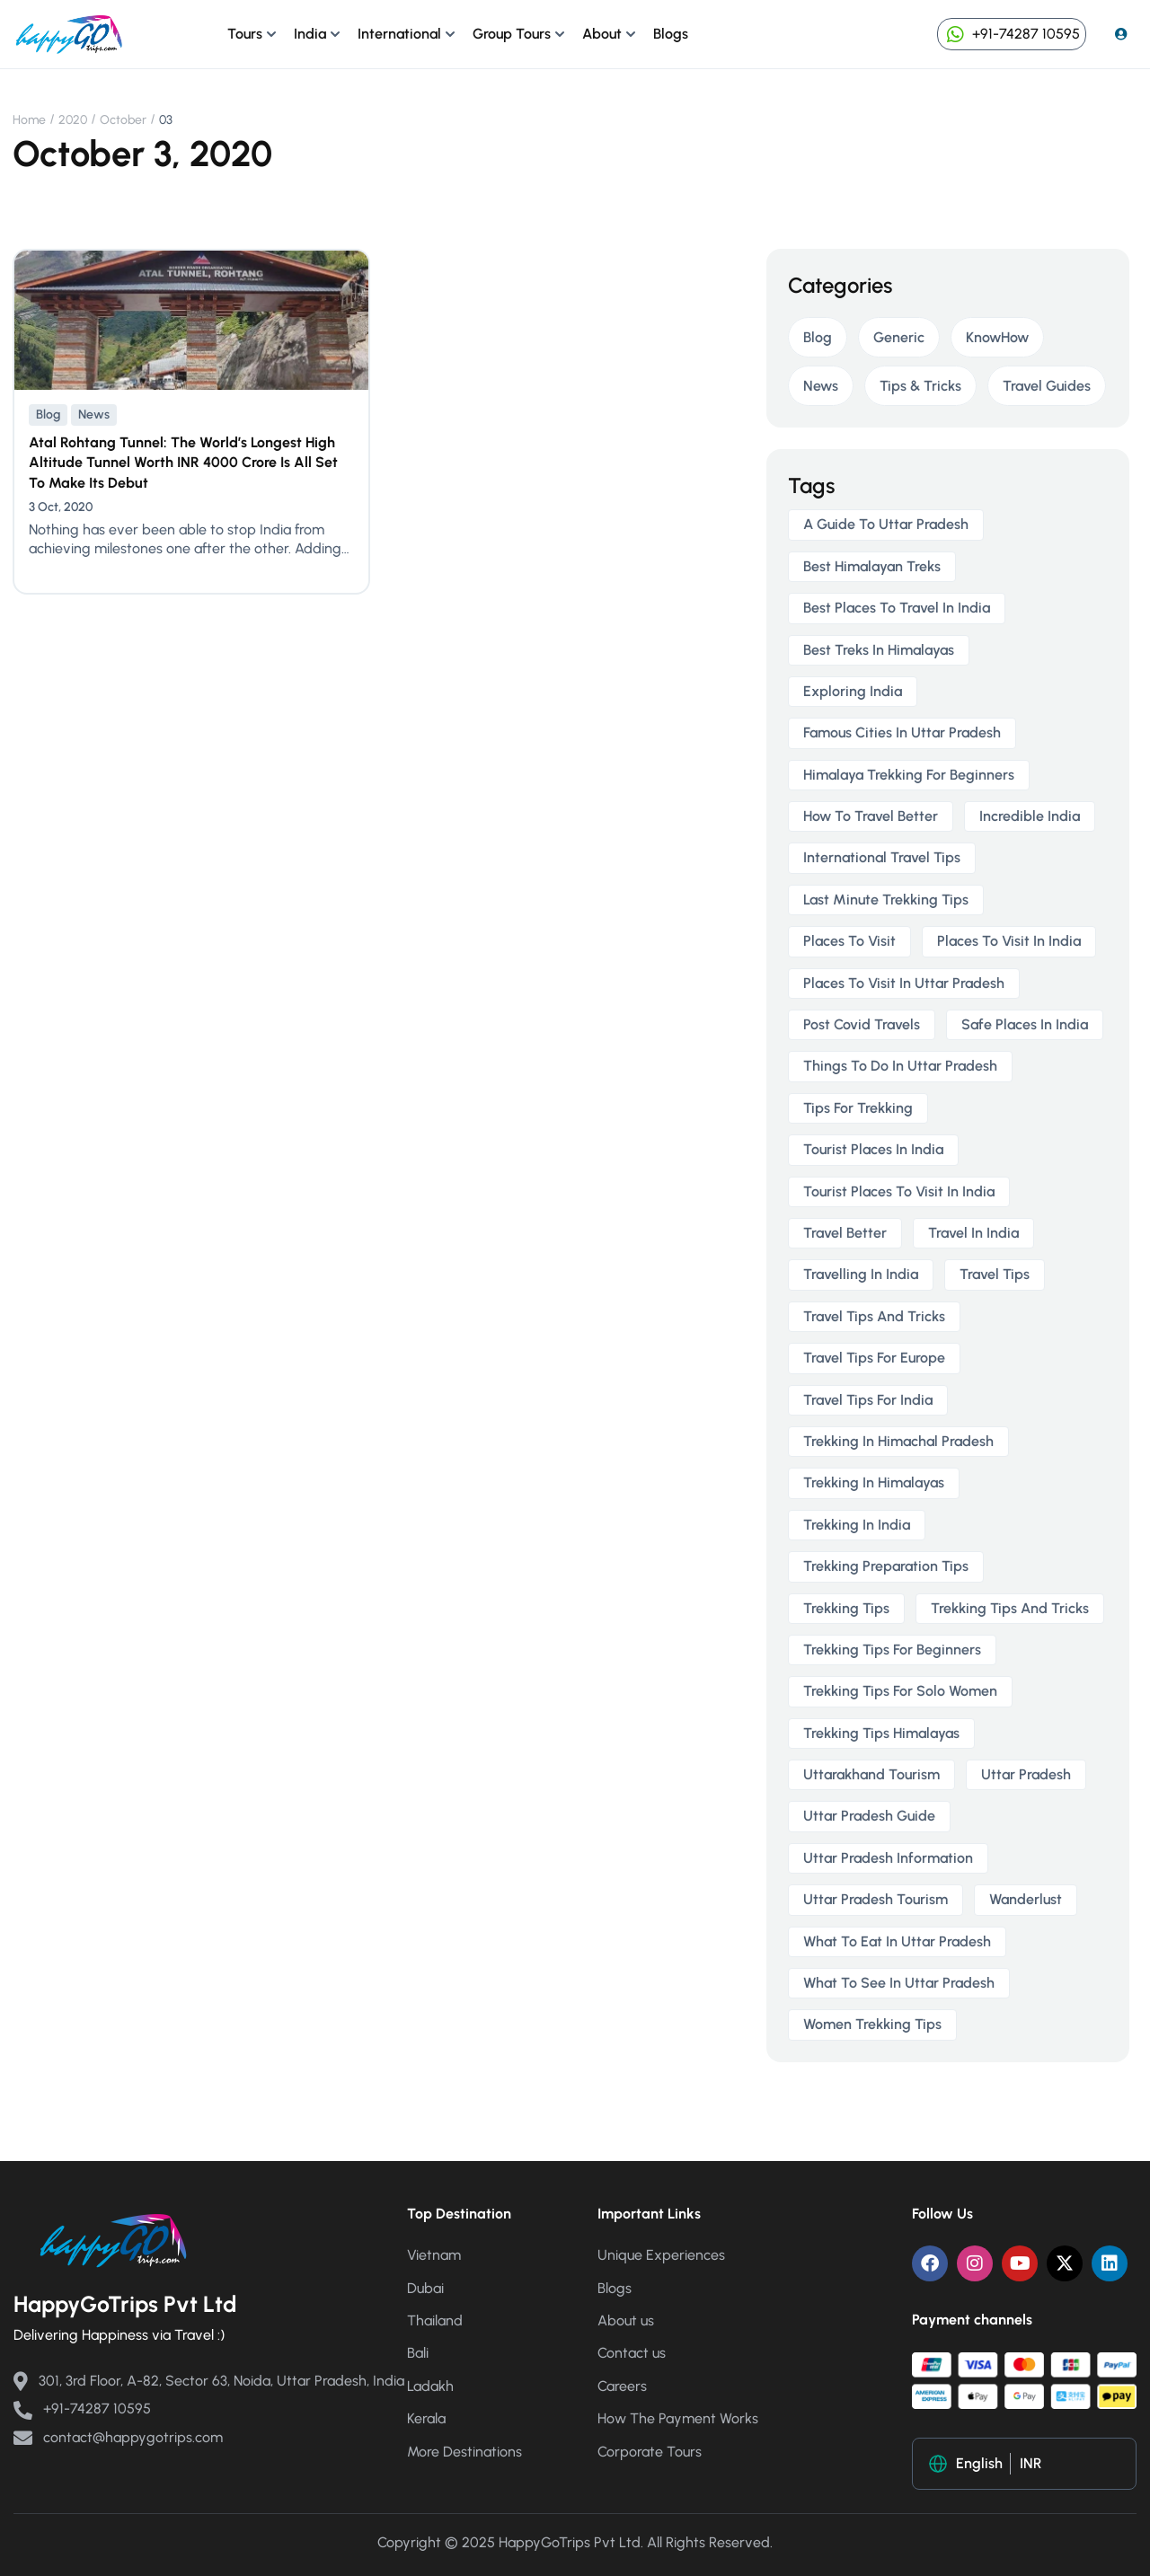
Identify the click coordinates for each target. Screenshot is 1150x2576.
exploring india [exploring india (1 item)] (852, 691)
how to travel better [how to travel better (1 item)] (870, 816)
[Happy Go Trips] (69, 32)
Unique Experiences (661, 2254)
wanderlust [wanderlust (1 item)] (1025, 1899)
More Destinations (464, 2451)
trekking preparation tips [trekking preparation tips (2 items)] (886, 1566)
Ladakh (430, 2386)
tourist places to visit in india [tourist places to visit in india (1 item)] (899, 1191)
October (123, 120)
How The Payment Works (677, 2418)
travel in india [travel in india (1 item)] (973, 1232)
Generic (898, 337)
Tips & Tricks (920, 385)
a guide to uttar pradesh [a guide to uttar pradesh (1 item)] (886, 524)
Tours (244, 33)
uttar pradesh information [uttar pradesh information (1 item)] (888, 1857)
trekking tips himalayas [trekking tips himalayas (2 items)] (881, 1733)
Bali (418, 2352)
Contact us (631, 2352)
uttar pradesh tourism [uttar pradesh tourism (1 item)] (875, 1899)
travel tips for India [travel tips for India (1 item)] (868, 1399)
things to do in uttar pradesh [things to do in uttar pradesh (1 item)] (900, 1065)
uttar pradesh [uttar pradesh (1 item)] (1026, 1774)
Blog (48, 414)
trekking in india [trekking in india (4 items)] (856, 1524)
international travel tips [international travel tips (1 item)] (881, 857)
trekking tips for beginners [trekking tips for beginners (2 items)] (892, 1649)
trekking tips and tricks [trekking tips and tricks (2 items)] (1010, 1608)
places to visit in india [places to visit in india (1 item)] (1009, 940)
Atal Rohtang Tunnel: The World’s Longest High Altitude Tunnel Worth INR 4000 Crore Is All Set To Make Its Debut (183, 462)
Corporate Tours (649, 2451)
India (310, 33)
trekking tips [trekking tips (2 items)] (846, 1608)
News (94, 414)
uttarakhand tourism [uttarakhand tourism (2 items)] (871, 1774)
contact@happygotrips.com (118, 2437)
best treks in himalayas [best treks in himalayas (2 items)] (878, 649)
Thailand (435, 2320)
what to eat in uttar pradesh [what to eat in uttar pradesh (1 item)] (897, 1941)
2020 (72, 120)
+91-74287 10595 (1011, 33)
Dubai (425, 2288)
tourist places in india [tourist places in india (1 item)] (873, 1149)
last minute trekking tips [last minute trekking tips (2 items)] (886, 899)
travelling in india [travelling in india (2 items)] (860, 1274)
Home (29, 120)
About (602, 33)
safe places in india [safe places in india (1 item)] (1024, 1024)
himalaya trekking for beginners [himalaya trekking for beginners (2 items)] (908, 774)
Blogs (670, 33)
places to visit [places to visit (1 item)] (849, 940)
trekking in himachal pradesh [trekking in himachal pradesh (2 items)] (898, 1441)
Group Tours (512, 33)
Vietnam (434, 2254)
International (399, 33)
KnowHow (997, 337)
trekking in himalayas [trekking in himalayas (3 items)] (873, 1482)
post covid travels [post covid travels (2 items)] (861, 1024)
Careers (622, 2386)
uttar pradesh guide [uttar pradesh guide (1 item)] (869, 1815)
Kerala (426, 2418)
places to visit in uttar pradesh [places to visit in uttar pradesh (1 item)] (903, 983)
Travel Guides (1047, 385)
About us (625, 2320)
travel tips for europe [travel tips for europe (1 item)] (874, 1357)
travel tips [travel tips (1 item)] (995, 1274)
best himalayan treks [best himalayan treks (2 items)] (872, 566)
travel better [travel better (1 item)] (845, 1232)
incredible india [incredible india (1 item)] (1029, 816)
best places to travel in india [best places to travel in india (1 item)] (896, 607)
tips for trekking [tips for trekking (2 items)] (858, 1107)
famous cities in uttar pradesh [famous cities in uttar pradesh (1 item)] (902, 732)
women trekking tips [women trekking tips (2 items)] (872, 2024)
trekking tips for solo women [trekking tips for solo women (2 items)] (900, 1690)
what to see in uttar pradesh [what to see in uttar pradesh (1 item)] (899, 1982)
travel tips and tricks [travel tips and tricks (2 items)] (874, 1316)
